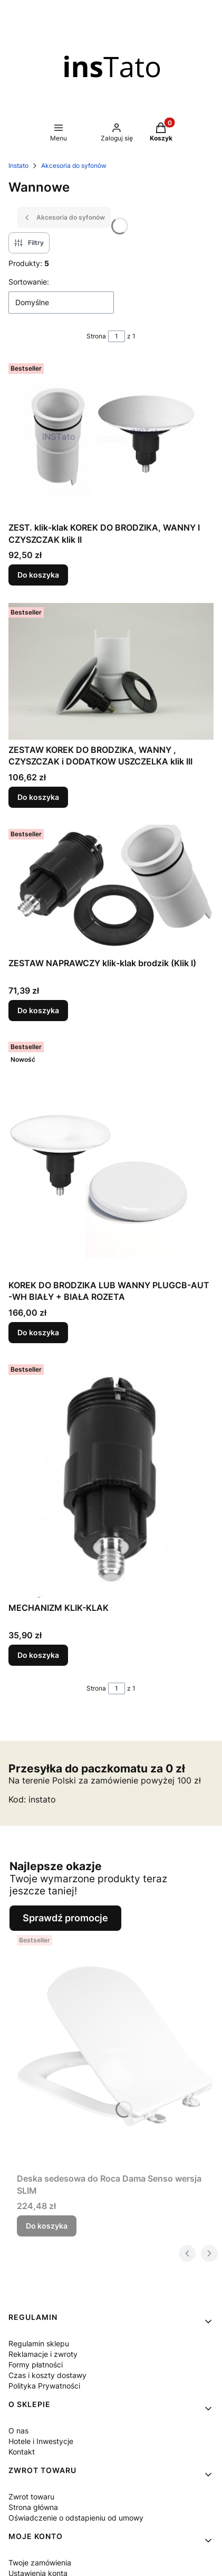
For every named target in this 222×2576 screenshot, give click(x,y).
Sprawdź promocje (65, 1917)
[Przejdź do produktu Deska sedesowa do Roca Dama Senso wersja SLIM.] (115, 2049)
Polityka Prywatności (44, 2385)
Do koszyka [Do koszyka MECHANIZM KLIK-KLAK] (38, 1654)
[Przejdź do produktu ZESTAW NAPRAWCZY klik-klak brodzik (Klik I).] (111, 889)
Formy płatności (35, 2364)
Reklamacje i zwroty (43, 2353)
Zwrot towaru (31, 2496)
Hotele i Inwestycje (40, 2441)
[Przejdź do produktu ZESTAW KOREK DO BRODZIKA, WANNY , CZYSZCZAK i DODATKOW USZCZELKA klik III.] (111, 671)
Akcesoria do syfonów (74, 165)
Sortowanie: (28, 281)
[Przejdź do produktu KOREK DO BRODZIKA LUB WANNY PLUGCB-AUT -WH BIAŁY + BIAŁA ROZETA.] (111, 1156)
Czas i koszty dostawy (47, 2375)
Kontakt (21, 2451)
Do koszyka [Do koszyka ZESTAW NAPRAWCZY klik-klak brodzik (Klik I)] (38, 1009)
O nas (18, 2430)
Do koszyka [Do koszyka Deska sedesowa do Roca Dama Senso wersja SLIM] (46, 2225)
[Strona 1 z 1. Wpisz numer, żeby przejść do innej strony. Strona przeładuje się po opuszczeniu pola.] (116, 336)
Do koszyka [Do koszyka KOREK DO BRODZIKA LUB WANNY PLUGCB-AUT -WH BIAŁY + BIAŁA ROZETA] (38, 1332)
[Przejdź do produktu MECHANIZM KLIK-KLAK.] (111, 1479)
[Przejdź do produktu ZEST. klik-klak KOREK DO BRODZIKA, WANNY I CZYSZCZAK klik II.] (111, 438)
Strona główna (33, 2507)
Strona (96, 336)
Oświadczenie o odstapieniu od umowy (75, 2517)
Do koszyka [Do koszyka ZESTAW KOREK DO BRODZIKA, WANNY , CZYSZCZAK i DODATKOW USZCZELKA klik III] (38, 796)
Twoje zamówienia (39, 2562)
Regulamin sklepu (38, 2343)
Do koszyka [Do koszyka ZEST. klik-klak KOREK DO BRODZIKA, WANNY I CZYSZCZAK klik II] (38, 575)
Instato (18, 165)
